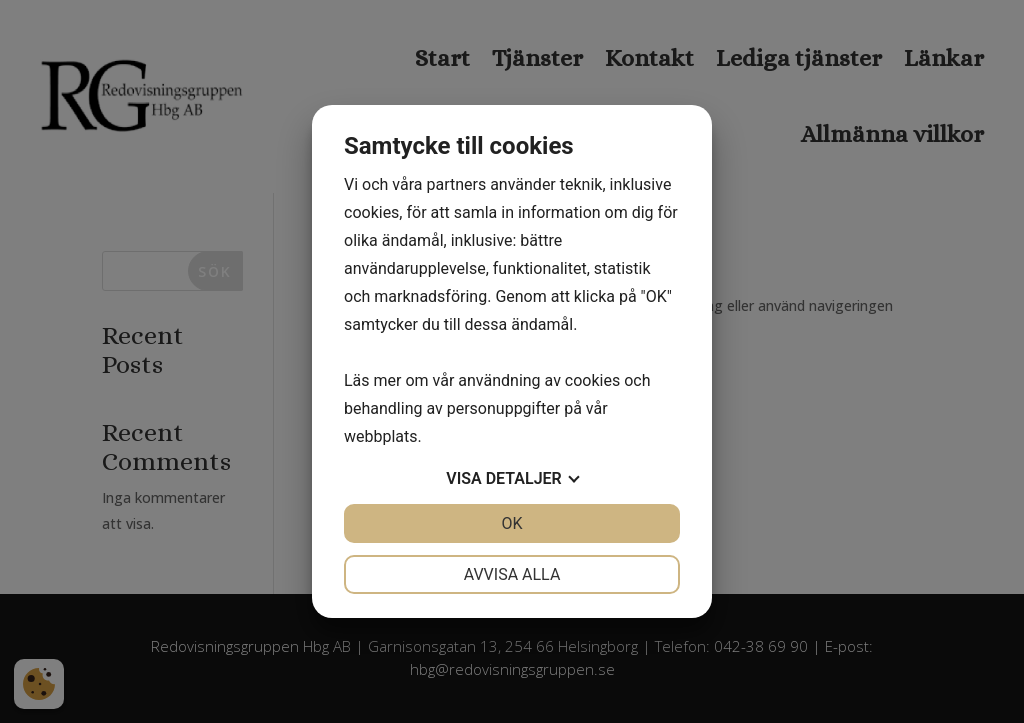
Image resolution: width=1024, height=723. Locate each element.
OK (511, 523)
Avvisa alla (512, 574)
